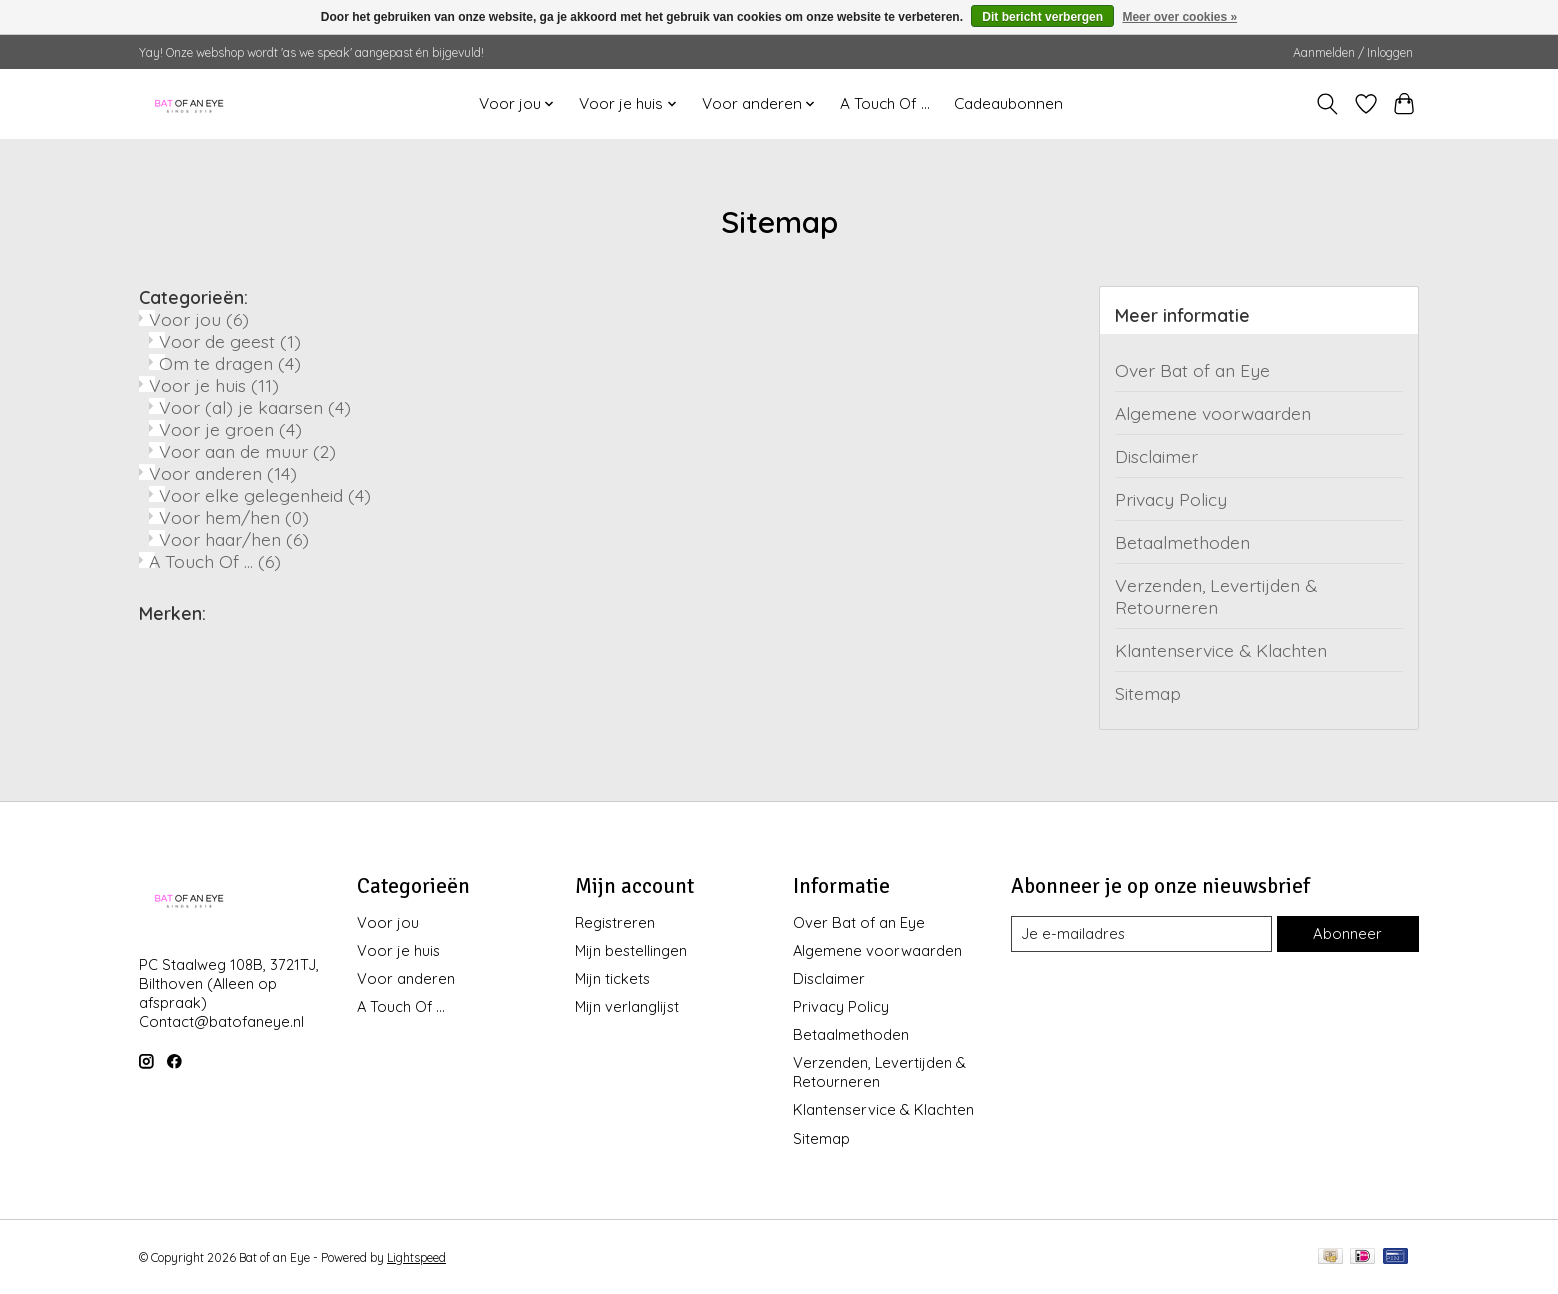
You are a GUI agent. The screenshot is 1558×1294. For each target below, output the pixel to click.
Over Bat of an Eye (1192, 370)
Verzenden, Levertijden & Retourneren (1216, 596)
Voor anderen (223, 473)
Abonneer (1348, 933)
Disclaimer (1156, 456)
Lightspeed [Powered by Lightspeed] (416, 1257)
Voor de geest (230, 341)
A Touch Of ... (885, 103)
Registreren (615, 922)
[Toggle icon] (1327, 104)
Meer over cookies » (1179, 17)
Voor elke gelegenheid (265, 495)
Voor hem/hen (234, 517)
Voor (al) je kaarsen (255, 407)
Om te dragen (230, 363)
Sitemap (1148, 693)
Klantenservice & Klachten (1221, 650)
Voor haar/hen (234, 539)
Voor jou (199, 319)
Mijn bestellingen (631, 950)
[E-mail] (1142, 934)
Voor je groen (230, 429)
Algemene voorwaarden (1213, 413)
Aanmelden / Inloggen (1353, 52)
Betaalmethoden (1182, 542)
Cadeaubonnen (1008, 103)
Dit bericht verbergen (1042, 17)
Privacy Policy (1171, 499)
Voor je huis (214, 385)
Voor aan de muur (247, 451)
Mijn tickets (612, 978)
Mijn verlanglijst (627, 1006)
